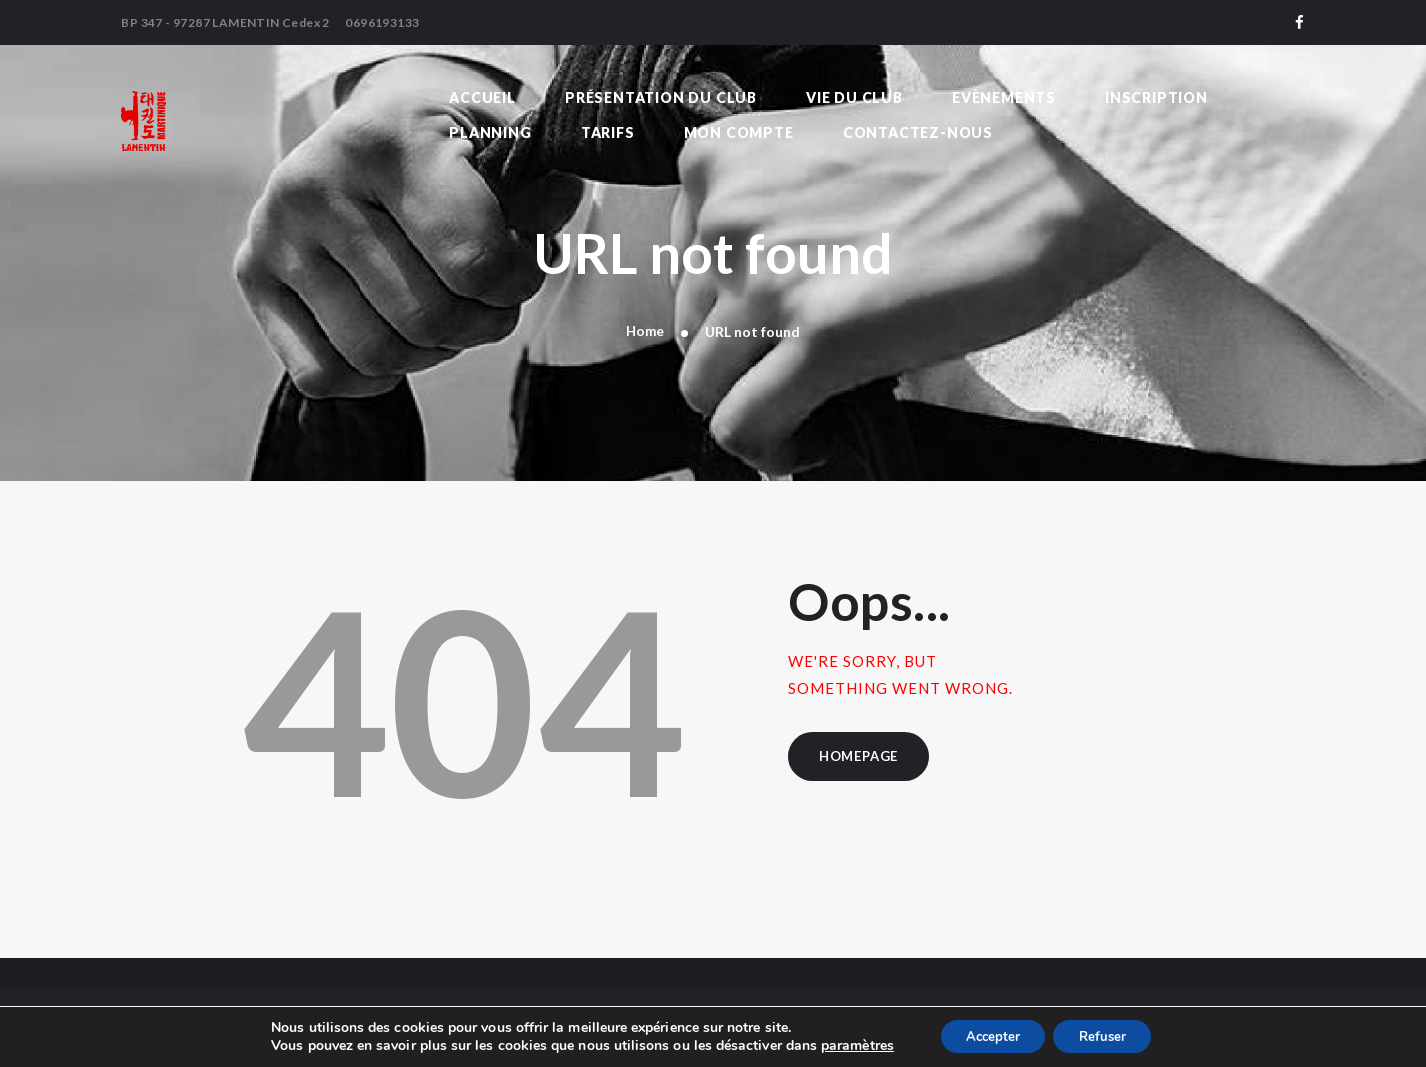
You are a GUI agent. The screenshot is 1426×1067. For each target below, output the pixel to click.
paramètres (846, 1045)
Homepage (862, 758)
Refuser (1107, 1035)
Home (645, 331)
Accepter (987, 1035)
